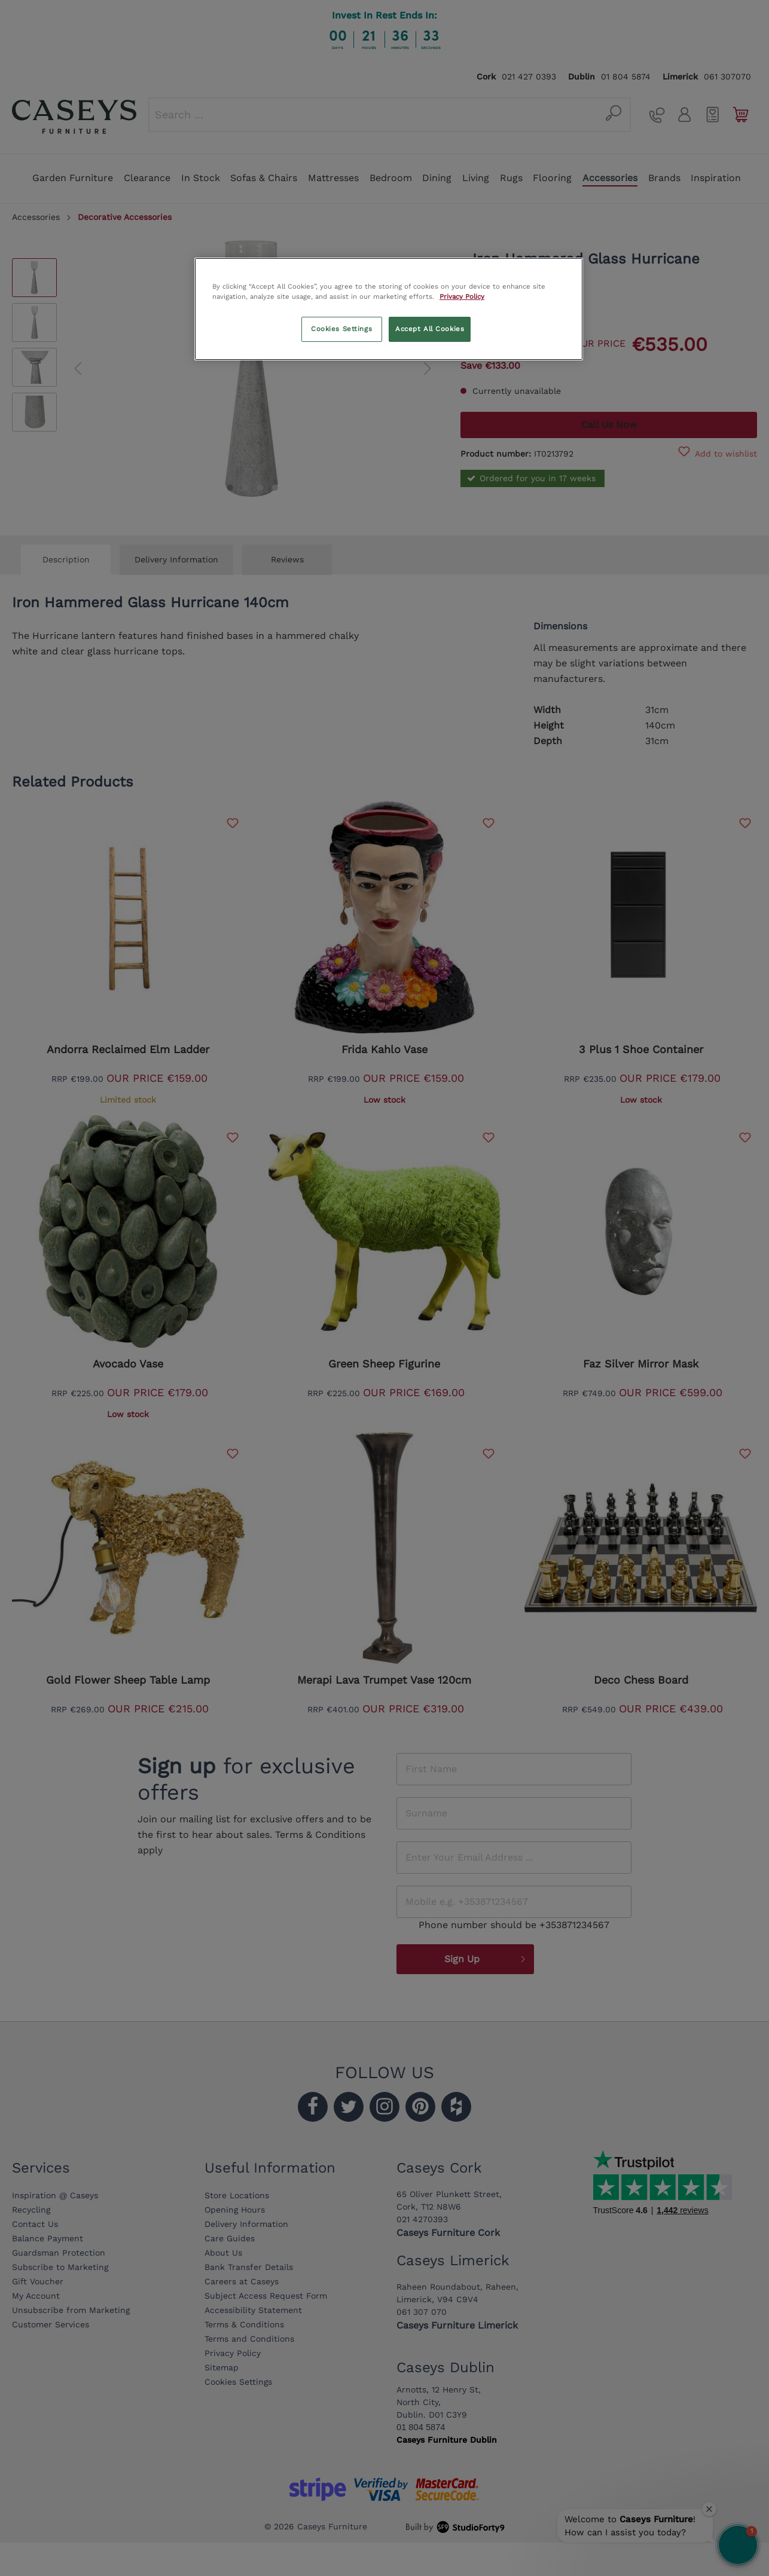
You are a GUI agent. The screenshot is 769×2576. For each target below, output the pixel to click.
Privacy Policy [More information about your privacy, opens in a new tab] (462, 296)
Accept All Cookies (429, 329)
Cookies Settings (341, 329)
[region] (388, 309)
